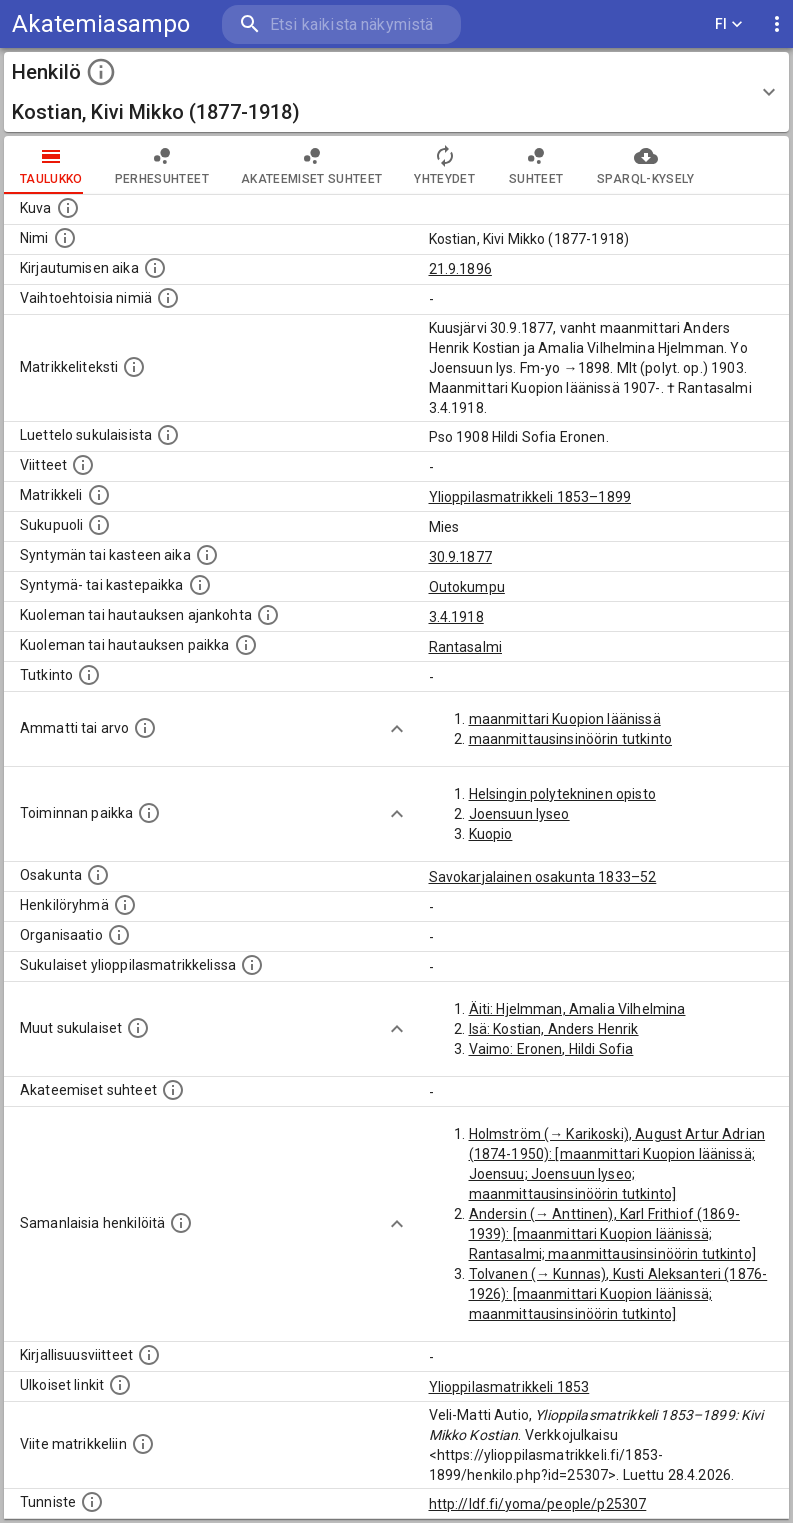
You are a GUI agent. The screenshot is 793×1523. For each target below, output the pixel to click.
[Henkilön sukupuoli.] (99, 525)
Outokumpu (467, 587)
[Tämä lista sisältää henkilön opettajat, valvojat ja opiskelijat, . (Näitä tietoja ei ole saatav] (173, 1090)
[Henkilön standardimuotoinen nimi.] (65, 238)
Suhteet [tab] (536, 165)
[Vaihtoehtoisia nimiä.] (168, 298)
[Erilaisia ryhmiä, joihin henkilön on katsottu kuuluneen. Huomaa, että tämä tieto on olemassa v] (125, 905)
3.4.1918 (456, 617)
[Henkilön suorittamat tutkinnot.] (89, 675)
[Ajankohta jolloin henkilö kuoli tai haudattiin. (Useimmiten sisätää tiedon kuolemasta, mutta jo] (268, 615)
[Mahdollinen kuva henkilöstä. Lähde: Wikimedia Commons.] (68, 208)
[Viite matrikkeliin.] (143, 1444)
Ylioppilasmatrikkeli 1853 (509, 1387)
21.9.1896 (460, 269)
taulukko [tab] (51, 165)
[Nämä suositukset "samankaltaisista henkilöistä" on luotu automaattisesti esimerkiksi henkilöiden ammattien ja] (181, 1223)
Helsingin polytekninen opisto (562, 794)
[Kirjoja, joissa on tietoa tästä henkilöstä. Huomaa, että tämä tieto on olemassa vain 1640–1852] (149, 1355)
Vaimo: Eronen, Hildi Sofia (551, 1049)
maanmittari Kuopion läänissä (565, 719)
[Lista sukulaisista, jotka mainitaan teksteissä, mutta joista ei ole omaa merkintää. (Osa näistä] (138, 1028)
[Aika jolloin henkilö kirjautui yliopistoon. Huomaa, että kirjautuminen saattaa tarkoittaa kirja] (155, 268)
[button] (396, 92)
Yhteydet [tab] (444, 165)
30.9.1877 (460, 557)
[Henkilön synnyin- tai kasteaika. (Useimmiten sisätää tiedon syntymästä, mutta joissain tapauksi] (207, 555)
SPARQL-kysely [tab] (645, 165)
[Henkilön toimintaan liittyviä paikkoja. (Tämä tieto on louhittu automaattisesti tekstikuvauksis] (149, 813)
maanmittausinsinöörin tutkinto (571, 739)
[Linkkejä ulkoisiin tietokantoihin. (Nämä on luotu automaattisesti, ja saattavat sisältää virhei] (120, 1385)
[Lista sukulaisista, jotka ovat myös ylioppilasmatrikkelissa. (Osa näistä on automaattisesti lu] (252, 965)
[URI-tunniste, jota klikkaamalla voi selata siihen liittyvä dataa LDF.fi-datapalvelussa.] (92, 1502)
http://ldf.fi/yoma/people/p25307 (538, 1504)
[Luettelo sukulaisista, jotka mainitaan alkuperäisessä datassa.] (168, 435)
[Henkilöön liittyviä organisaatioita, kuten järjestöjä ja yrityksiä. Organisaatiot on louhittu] (119, 935)
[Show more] (397, 729)
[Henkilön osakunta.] (98, 875)
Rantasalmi (466, 647)
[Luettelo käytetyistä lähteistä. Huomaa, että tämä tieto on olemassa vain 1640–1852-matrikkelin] (83, 465)
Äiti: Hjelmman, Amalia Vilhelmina (577, 1009)
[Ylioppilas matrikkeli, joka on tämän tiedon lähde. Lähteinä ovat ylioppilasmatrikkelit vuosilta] (99, 495)
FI (729, 24)
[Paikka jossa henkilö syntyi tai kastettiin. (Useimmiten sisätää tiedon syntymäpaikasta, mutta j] (200, 585)
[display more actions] (777, 24)
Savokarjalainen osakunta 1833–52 (543, 877)
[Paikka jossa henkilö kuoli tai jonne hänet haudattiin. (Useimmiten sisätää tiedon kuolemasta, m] (246, 645)
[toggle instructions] (101, 72)
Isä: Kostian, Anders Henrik (554, 1029)
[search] (341, 24)
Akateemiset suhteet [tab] (312, 165)
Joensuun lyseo (519, 814)
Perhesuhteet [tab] (162, 165)
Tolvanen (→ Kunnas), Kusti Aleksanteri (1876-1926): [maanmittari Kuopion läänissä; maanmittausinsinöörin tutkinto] (618, 1294)
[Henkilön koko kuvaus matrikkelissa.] (134, 367)
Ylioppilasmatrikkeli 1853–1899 (530, 497)
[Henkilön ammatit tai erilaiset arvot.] (145, 728)
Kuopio (491, 834)
